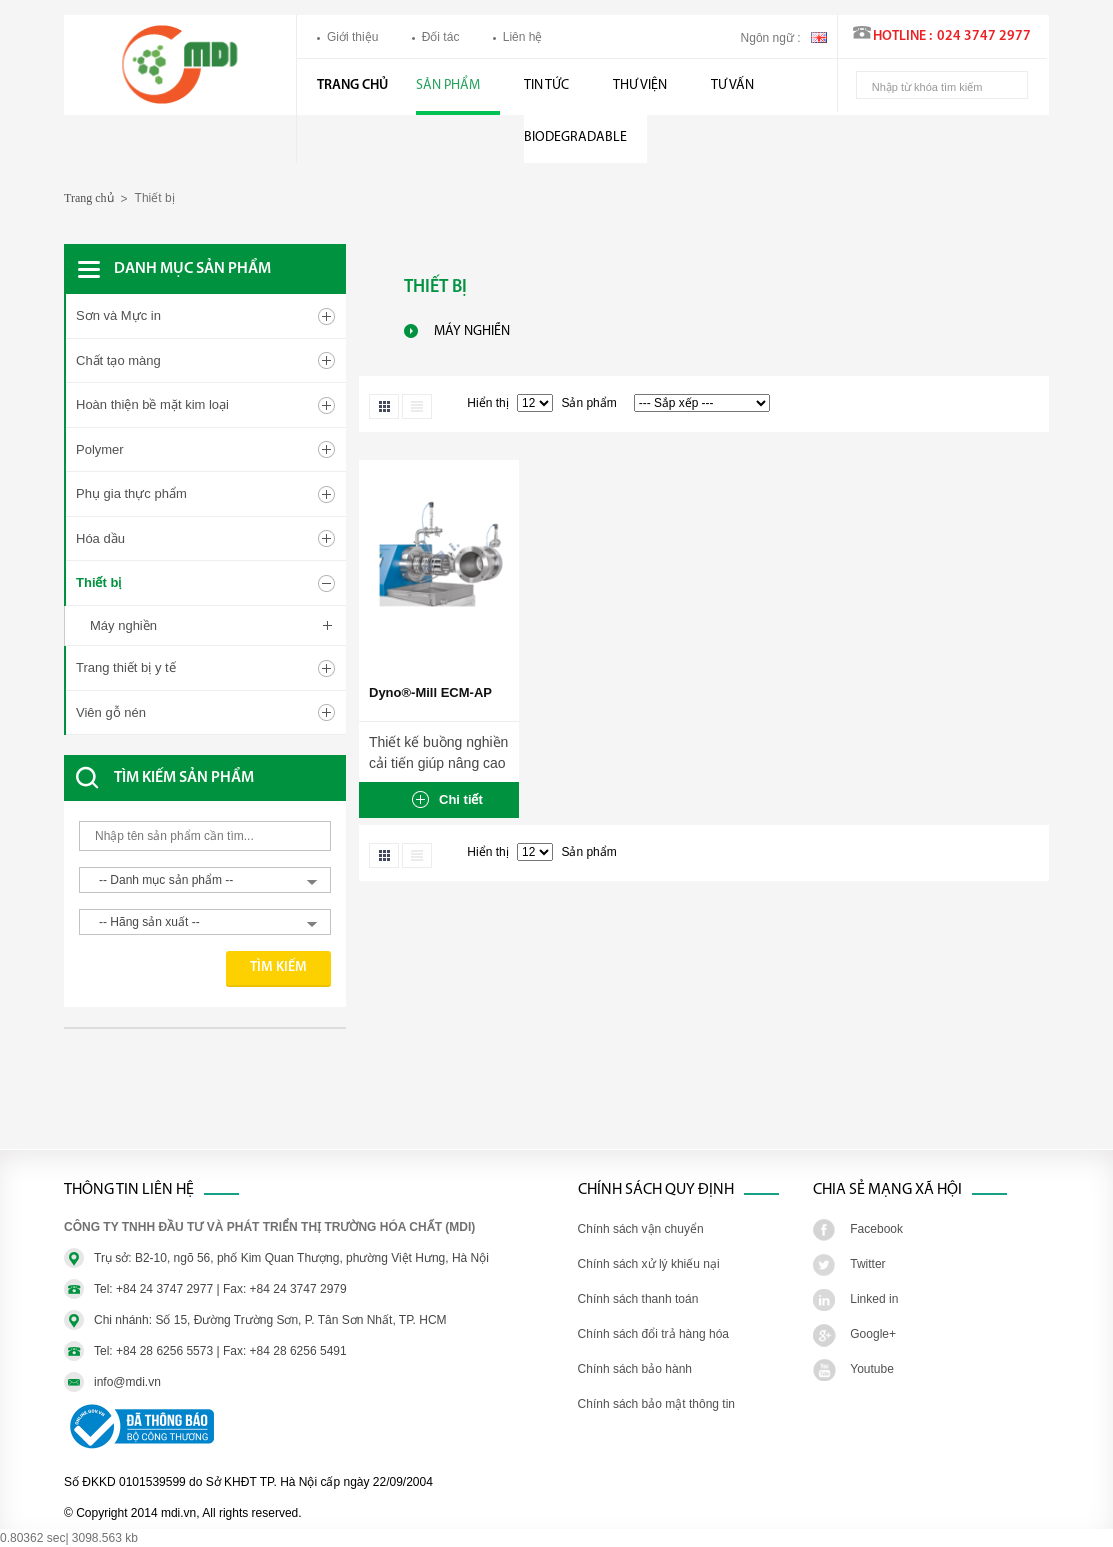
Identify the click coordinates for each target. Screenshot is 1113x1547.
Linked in (874, 1299)
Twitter (867, 1264)
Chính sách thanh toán (638, 1299)
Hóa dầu (100, 538)
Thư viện (640, 85)
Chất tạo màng (118, 360)
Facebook (876, 1229)
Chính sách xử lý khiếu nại (649, 1264)
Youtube (872, 1369)
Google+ (873, 1334)
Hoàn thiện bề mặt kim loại (152, 404)
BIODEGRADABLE (575, 137)
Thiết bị (98, 582)
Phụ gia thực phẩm (131, 493)
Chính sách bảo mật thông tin (656, 1404)
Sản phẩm (448, 85)
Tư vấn (732, 85)
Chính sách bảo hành (635, 1369)
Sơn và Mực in (118, 315)
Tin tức (546, 85)
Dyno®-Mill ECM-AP (430, 692)
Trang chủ (352, 85)
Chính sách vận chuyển (641, 1229)
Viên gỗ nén (111, 712)
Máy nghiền (123, 625)
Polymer (100, 449)
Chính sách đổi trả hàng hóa (653, 1334)
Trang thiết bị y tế (126, 667)
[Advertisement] (224, 1099)
